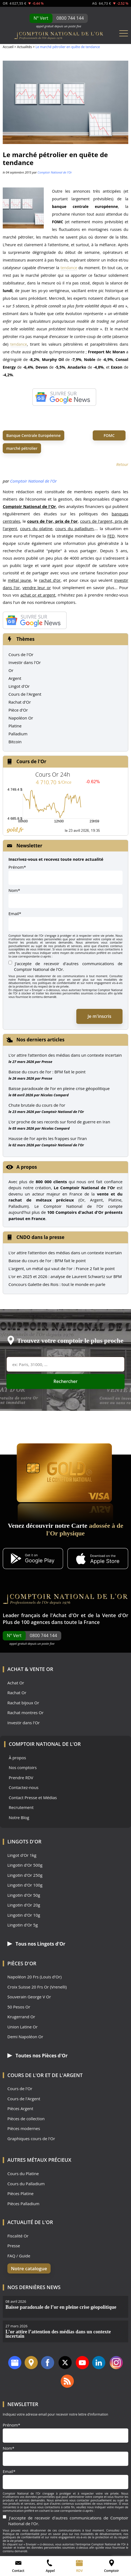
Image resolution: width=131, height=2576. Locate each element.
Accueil (8, 47)
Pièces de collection (26, 2118)
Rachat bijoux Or (23, 1702)
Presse (47, 1061)
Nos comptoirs (23, 1767)
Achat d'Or (66, 1615)
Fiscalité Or (17, 2236)
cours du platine (36, 528)
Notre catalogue (29, 2268)
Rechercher (66, 1381)
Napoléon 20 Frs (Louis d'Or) (34, 1977)
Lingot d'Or (19, 686)
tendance (68, 267)
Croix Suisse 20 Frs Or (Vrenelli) (37, 1987)
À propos (17, 1757)
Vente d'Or (115, 1615)
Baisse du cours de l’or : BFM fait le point (47, 1071)
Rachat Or (16, 1692)
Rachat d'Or (19, 702)
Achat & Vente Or (30, 1669)
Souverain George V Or (29, 1997)
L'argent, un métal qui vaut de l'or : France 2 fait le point (61, 1268)
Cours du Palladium (26, 2183)
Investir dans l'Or (24, 662)
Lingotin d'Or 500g (24, 1865)
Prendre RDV (21, 1777)
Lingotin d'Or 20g (23, 1905)
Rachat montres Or (25, 1712)
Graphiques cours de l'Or (31, 2138)
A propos (26, 1167)
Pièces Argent (20, 2108)
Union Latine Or (22, 2027)
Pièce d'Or (18, 710)
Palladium (17, 733)
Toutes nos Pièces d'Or (37, 2055)
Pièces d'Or (21, 1963)
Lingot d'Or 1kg (21, 1855)
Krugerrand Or (21, 2016)
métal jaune (19, 580)
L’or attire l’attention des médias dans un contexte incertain (65, 1055)
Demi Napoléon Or (25, 2036)
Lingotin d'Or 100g (24, 1885)
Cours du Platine (23, 2173)
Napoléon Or (20, 718)
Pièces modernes (23, 2128)
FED (111, 536)
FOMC (109, 435)
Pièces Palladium (23, 2203)
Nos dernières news (33, 2287)
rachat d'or (50, 580)
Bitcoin (15, 741)
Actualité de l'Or (30, 2222)
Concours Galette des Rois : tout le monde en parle (56, 1284)
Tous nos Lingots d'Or (36, 1944)
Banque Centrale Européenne (33, 435)
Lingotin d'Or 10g (23, 1915)
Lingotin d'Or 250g (24, 1875)
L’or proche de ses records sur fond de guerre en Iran (59, 1121)
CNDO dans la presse (40, 1237)
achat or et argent (37, 595)
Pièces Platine (20, 2193)
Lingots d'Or (24, 1841)
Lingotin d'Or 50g (23, 1895)
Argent (14, 678)
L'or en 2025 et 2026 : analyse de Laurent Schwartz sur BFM (65, 1276)
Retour (122, 464)
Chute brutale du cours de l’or (36, 1105)
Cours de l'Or (20, 654)
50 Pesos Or (18, 2007)
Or (10, 670)
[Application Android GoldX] (33, 1559)
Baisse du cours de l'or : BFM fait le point (47, 1260)
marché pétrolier (21, 448)
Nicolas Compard (54, 1094)
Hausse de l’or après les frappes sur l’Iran (47, 1138)
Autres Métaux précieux (39, 2160)
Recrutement (21, 1807)
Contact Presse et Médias (33, 1797)
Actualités (24, 47)
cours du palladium (74, 528)
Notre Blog (19, 1817)
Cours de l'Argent (24, 694)
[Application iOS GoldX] (97, 1559)
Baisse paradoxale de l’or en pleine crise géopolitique (59, 1088)
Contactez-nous (24, 1787)
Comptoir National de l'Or (54, 172)
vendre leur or (36, 587)
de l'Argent (67, 2075)
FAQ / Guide (18, 2256)
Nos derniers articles (40, 1039)
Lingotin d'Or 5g (22, 1925)
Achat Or (15, 1683)
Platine (15, 726)
